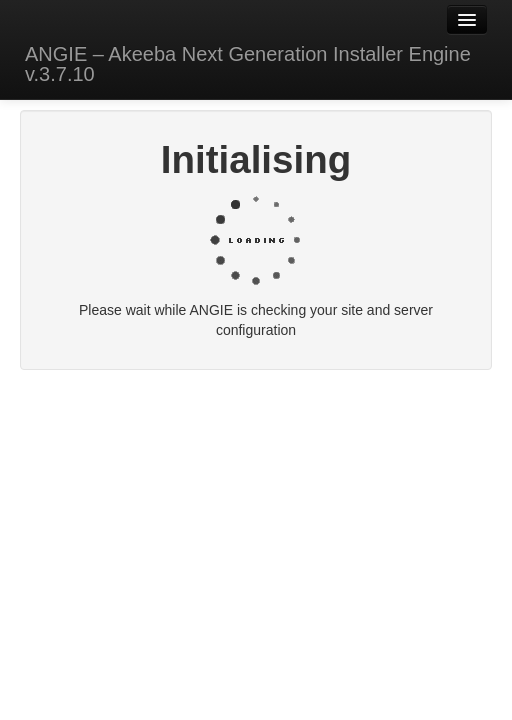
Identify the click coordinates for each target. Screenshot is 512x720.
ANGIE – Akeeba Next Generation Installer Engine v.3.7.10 (248, 64)
